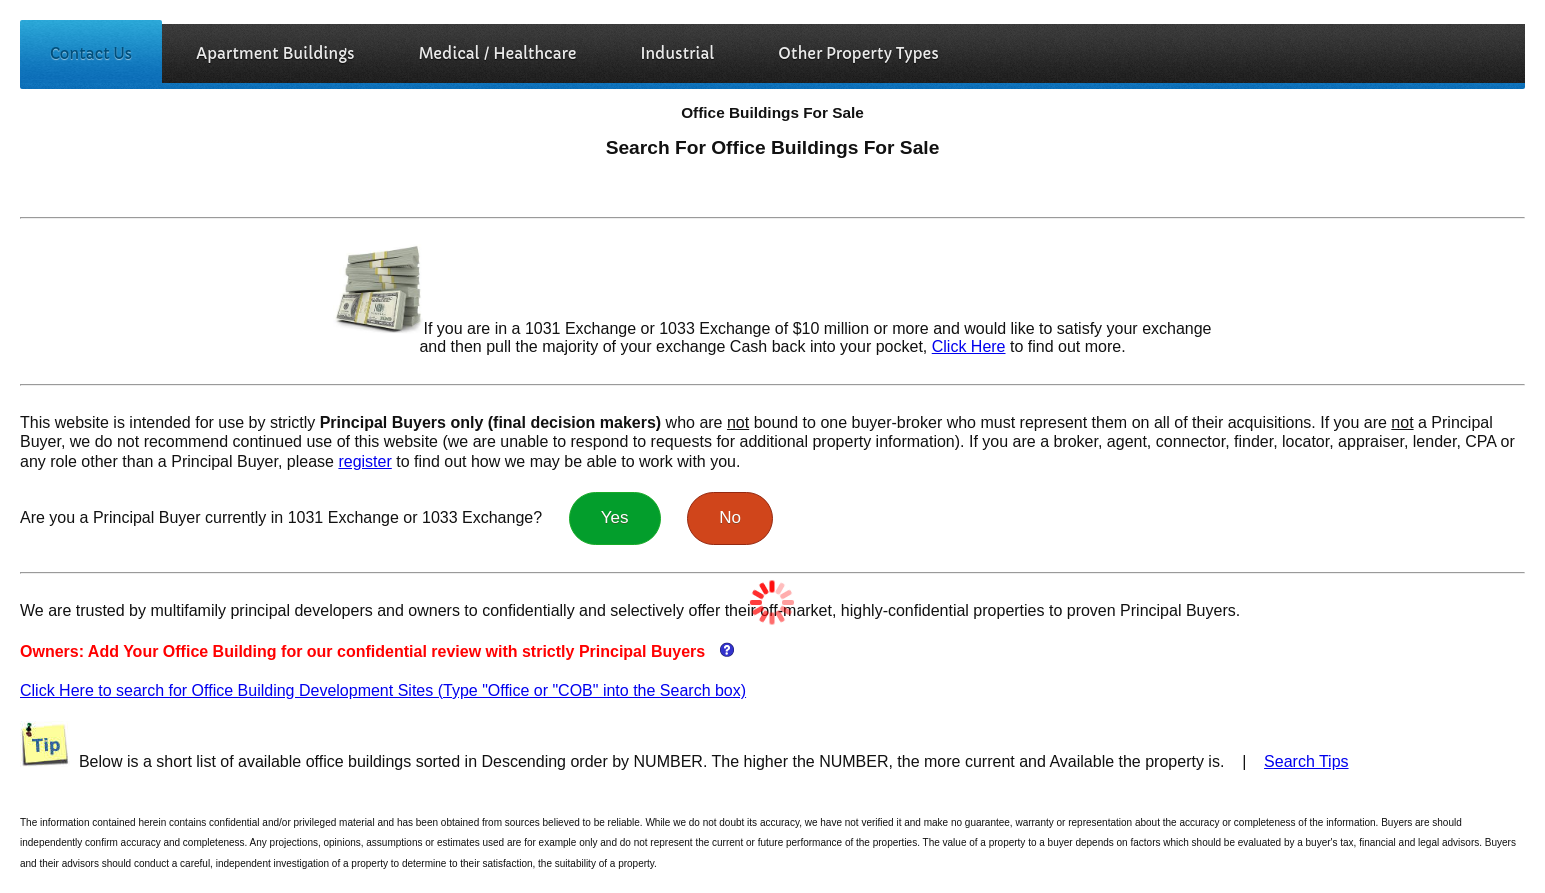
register (364, 461)
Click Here (969, 346)
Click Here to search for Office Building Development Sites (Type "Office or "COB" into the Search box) (383, 690)
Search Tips (1306, 761)
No (730, 517)
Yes (615, 517)
